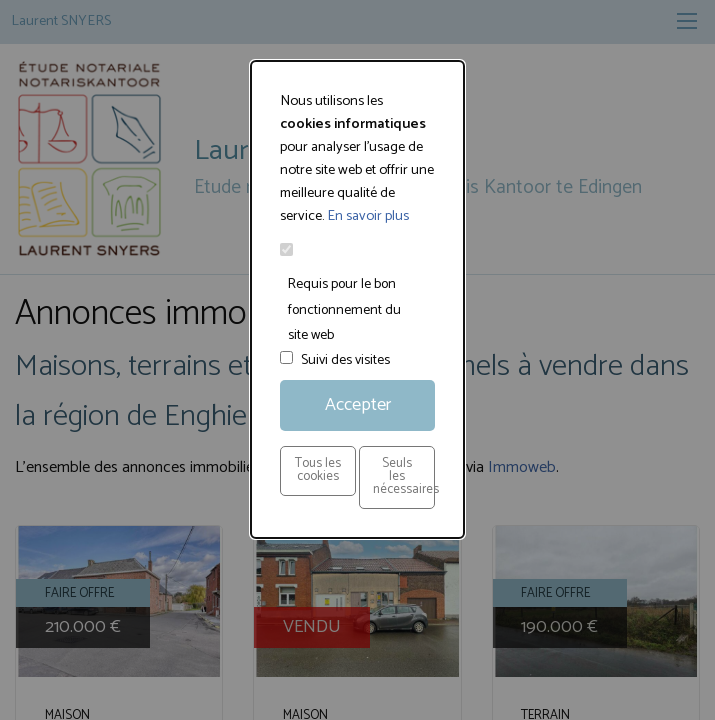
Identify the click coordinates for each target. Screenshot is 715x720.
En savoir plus (368, 216)
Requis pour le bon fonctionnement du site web (344, 309)
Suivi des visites (345, 360)
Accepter (358, 405)
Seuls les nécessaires (404, 476)
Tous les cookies (318, 470)
